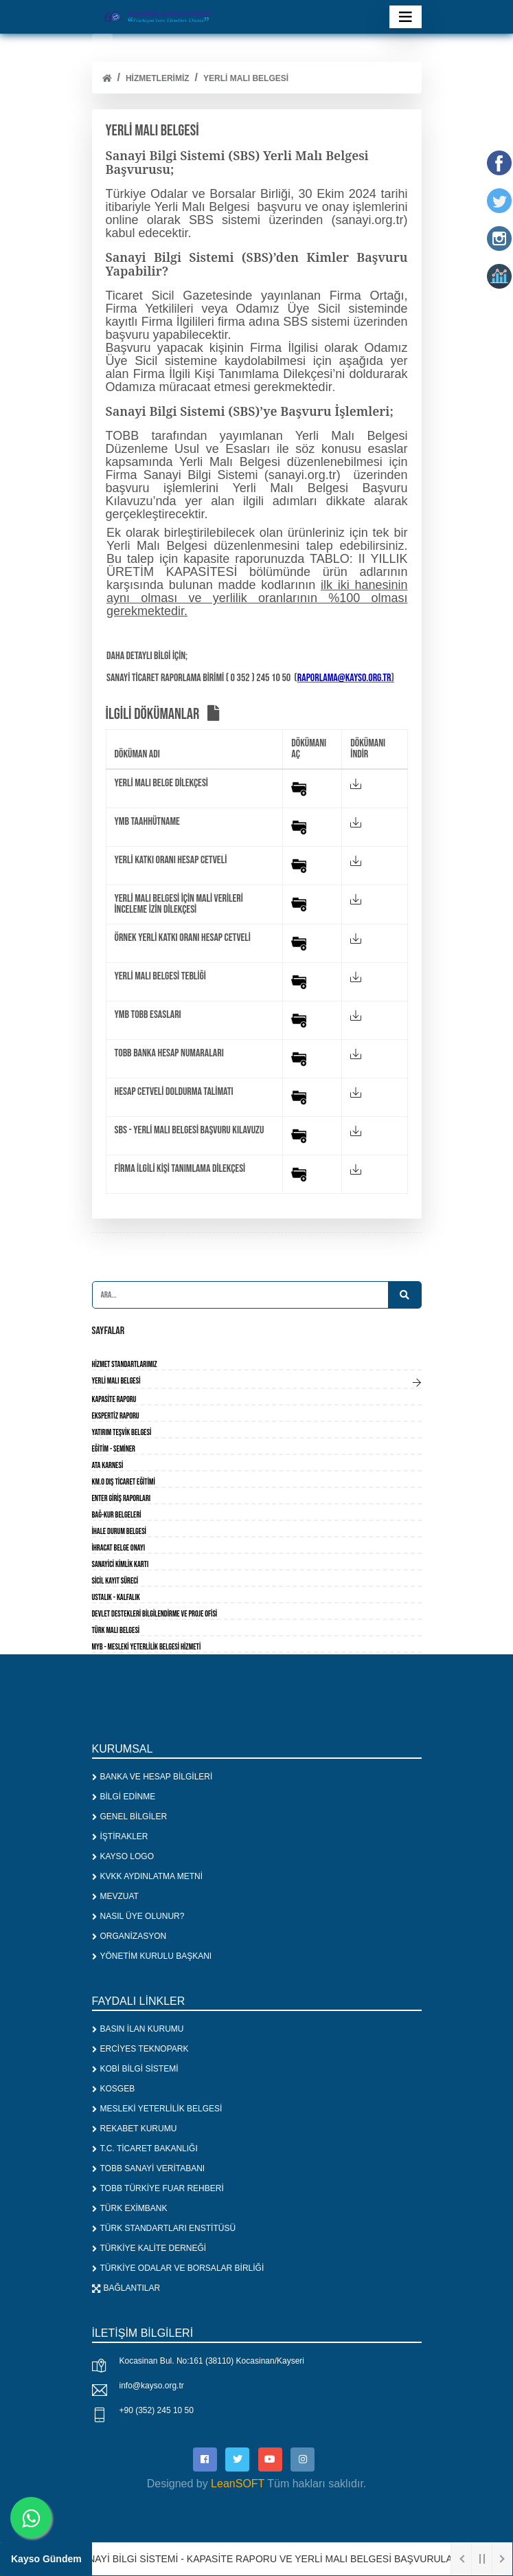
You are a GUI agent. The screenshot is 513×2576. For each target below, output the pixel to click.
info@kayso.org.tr (151, 2385)
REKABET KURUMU (134, 2128)
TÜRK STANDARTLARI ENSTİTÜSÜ (164, 2228)
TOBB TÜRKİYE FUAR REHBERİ (158, 2188)
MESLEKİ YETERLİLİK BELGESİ (157, 2108)
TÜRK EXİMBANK (130, 2208)
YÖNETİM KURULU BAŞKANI (152, 1956)
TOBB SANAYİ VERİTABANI (148, 2168)
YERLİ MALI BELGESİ (245, 78)
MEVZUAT (115, 1896)
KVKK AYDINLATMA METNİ (147, 1876)
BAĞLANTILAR (126, 2288)
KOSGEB (113, 2089)
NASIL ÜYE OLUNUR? (138, 1916)
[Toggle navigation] (405, 16)
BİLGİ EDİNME (124, 1796)
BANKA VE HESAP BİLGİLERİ (152, 1776)
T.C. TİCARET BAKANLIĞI (145, 2148)
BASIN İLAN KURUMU (138, 2029)
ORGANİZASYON (129, 1936)
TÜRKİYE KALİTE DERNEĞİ (149, 2248)
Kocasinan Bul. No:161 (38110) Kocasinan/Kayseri (212, 2361)
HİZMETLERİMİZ (158, 78)
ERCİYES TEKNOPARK (140, 2049)
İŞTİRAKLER (120, 1836)
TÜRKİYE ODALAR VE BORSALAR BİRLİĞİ (178, 2268)
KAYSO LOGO (123, 1856)
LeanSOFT (237, 2483)
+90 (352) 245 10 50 (156, 2410)
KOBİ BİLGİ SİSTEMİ (135, 2069)
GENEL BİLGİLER (130, 1816)
